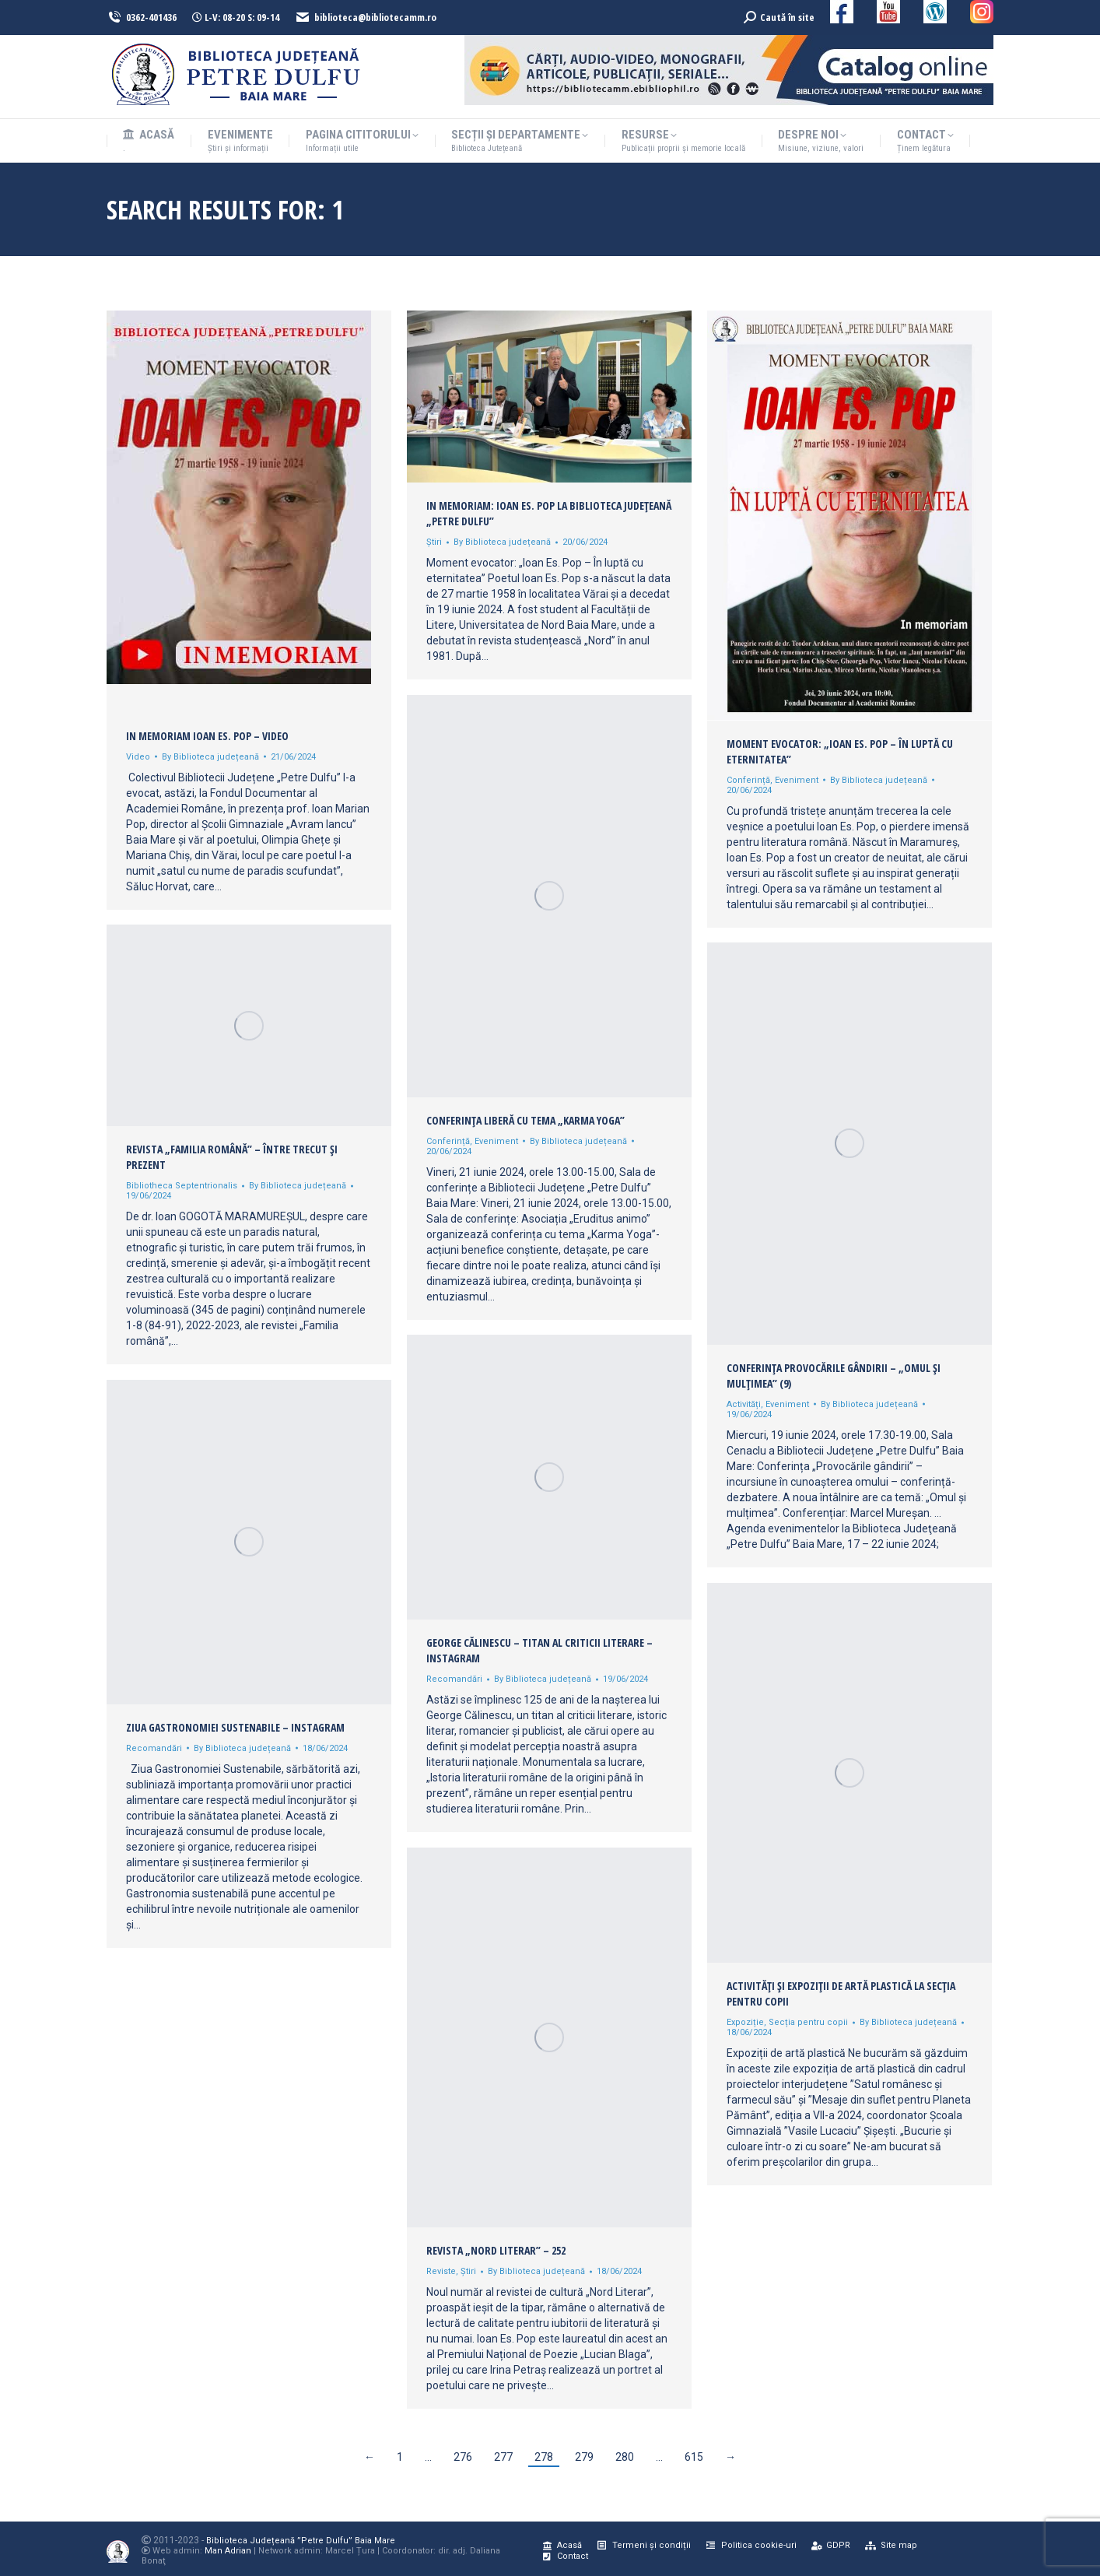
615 (694, 2457)
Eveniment (796, 780)
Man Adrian (228, 2551)
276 (463, 2457)
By (210, 757)
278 (543, 2457)
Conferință (748, 780)
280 (624, 2457)
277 (503, 2457)
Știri (434, 542)
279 (584, 2457)
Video (138, 757)
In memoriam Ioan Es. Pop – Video (207, 735)
